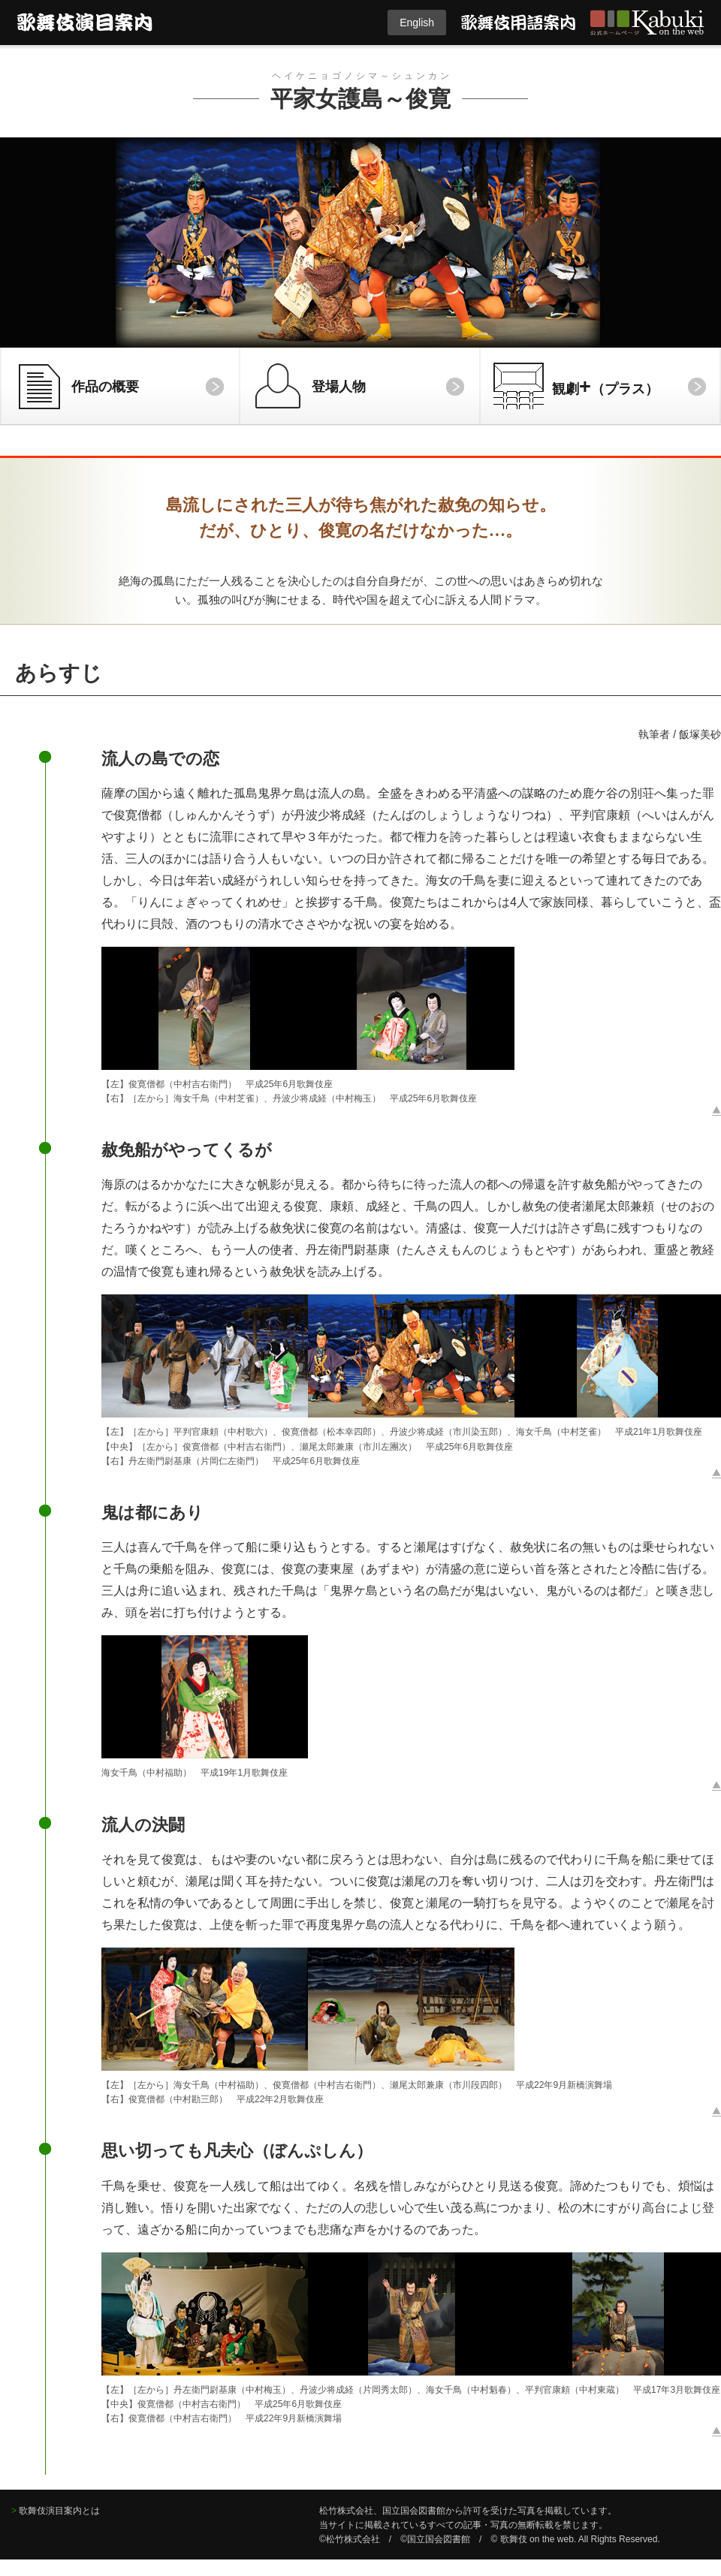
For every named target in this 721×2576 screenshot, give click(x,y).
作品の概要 (105, 386)
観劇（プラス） (605, 386)
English (417, 23)
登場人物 (339, 386)
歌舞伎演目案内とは (59, 2510)
